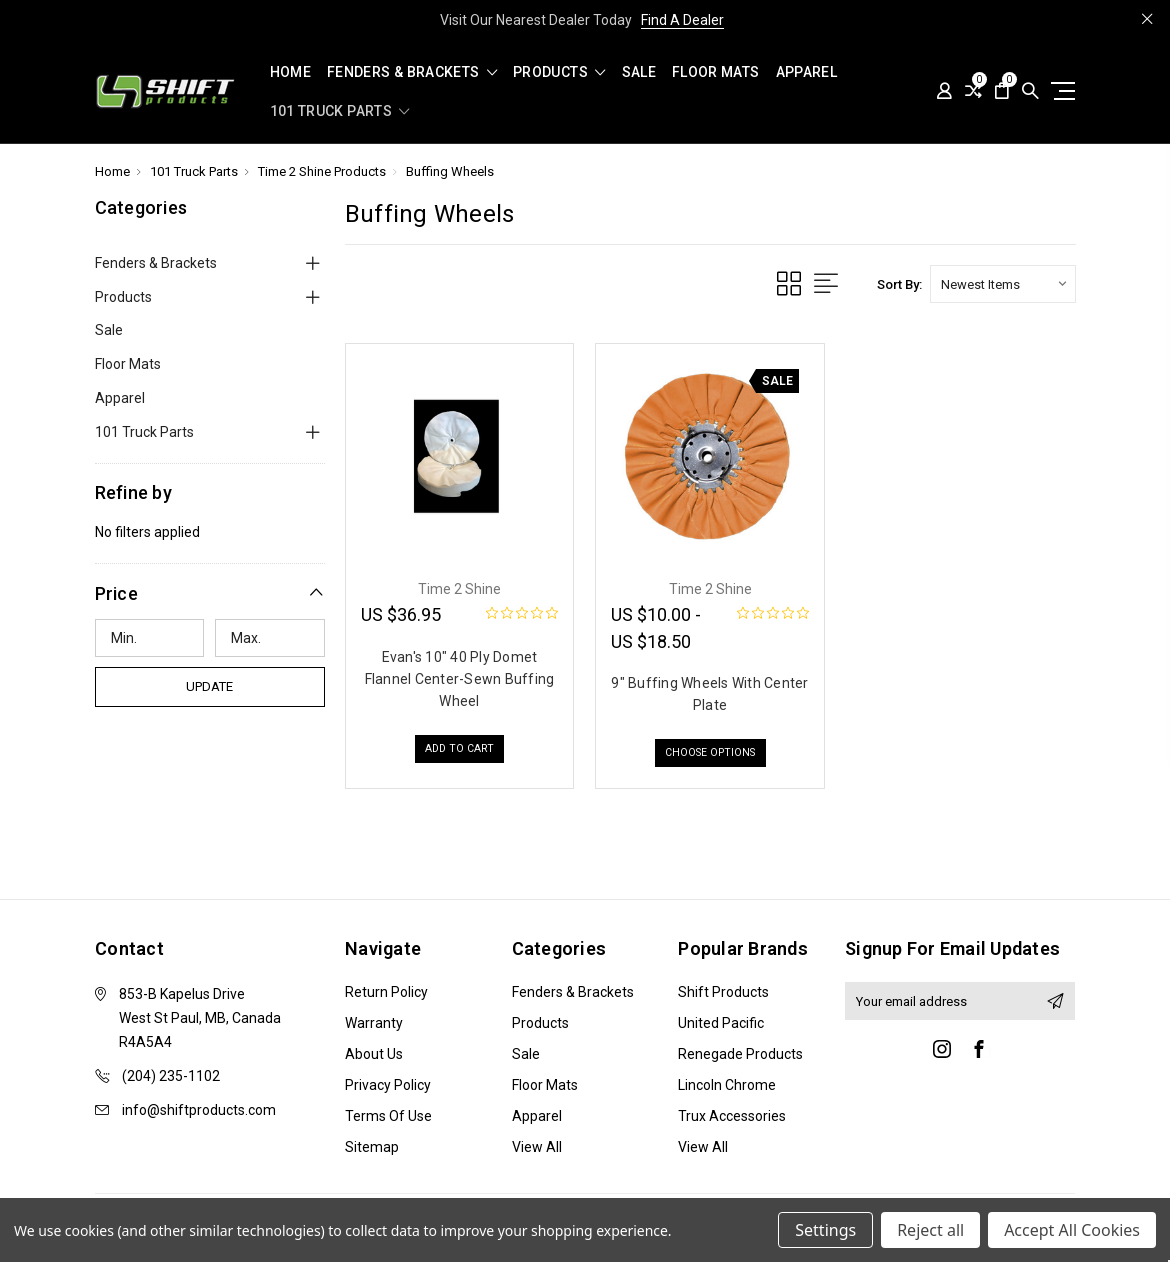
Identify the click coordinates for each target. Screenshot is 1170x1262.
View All (537, 1147)
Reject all (930, 1230)
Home (290, 72)
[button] (210, 593)
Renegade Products (740, 1054)
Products (559, 72)
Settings (825, 1230)
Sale (639, 72)
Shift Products (723, 992)
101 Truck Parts (340, 111)
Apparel (806, 72)
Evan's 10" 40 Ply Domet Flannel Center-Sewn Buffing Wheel (460, 679)
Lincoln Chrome (727, 1085)
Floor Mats (716, 72)
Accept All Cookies (1072, 1230)
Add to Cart (460, 751)
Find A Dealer (682, 20)
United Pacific (721, 1023)
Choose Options (710, 755)
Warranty (374, 1023)
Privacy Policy (388, 1085)
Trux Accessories (732, 1116)
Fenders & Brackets (412, 72)
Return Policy (386, 992)
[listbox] (1003, 284)
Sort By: (899, 284)
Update (209, 686)
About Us (374, 1054)
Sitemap (372, 1147)
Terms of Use (388, 1116)
